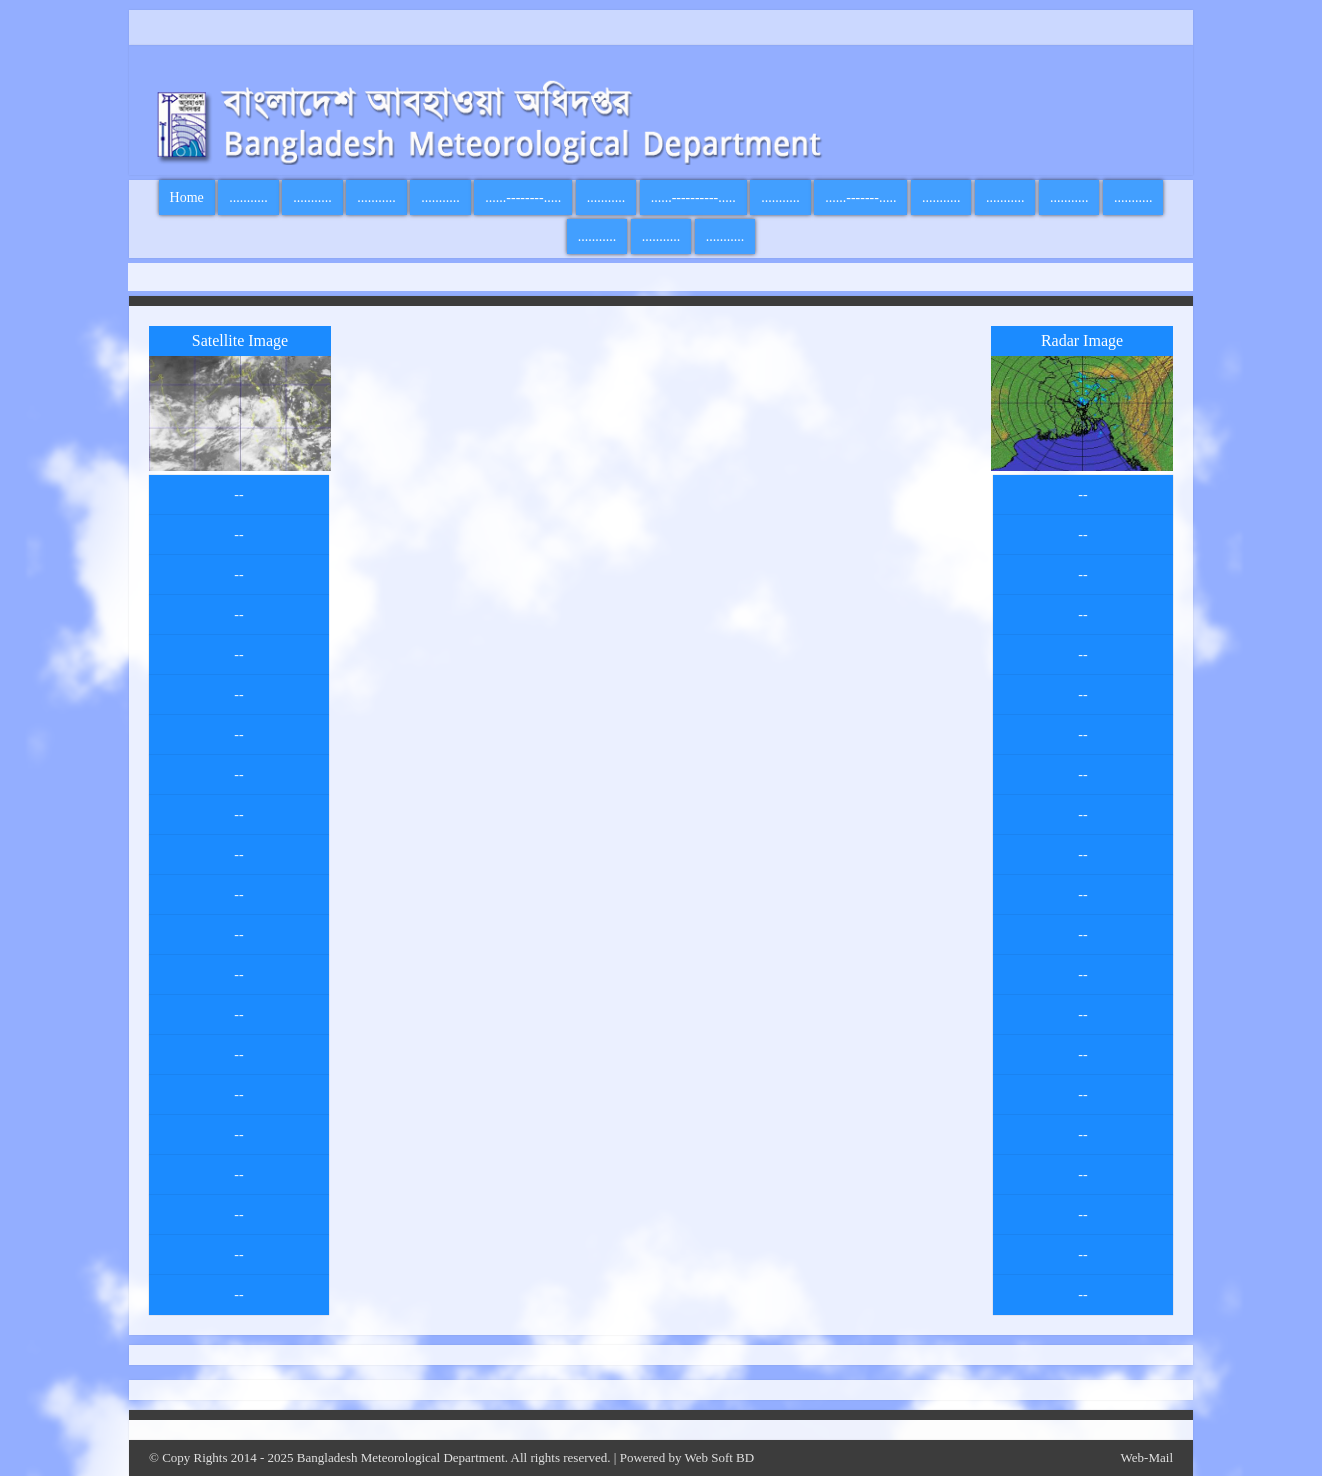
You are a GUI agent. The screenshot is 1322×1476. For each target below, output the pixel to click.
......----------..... (693, 197)
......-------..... (860, 197)
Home (187, 197)
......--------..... (523, 197)
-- (238, 494)
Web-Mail (1147, 1457)
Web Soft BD (719, 1457)
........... (248, 197)
